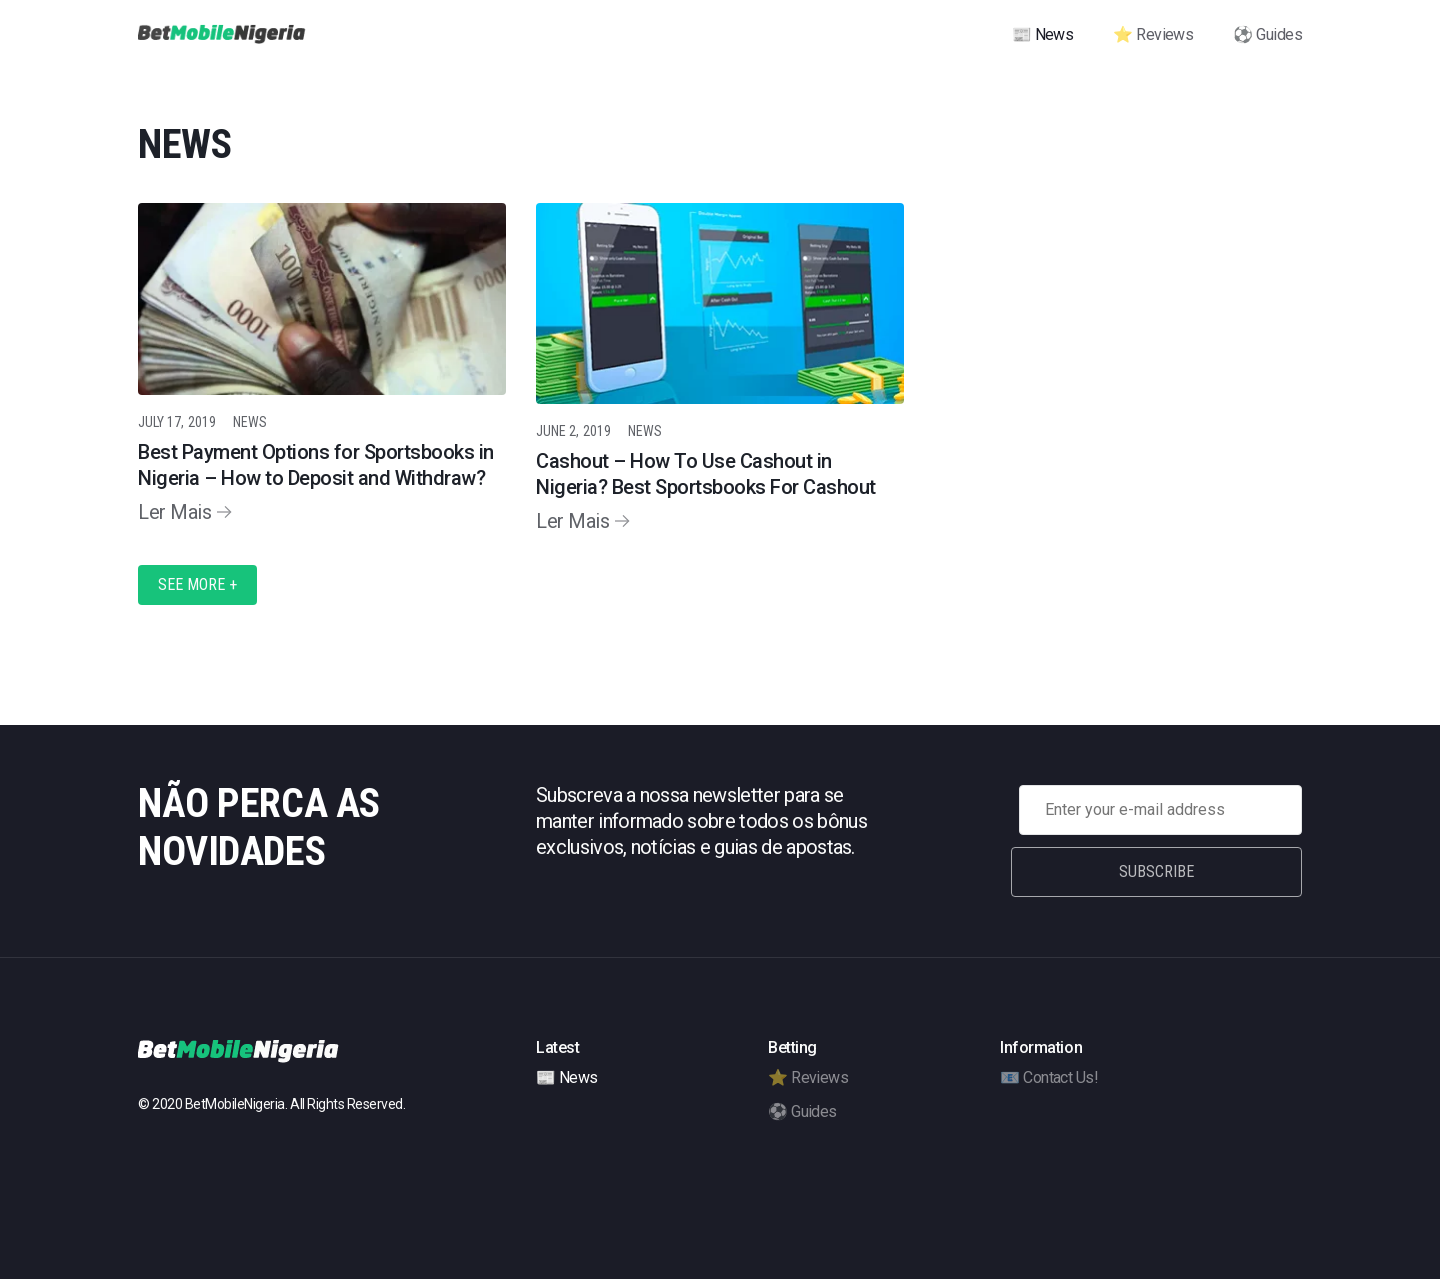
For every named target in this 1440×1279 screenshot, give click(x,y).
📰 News (1043, 34)
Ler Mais (174, 512)
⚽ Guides (1267, 34)
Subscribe (1160, 871)
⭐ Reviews (1153, 34)
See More (197, 584)
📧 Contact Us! (1049, 1077)
